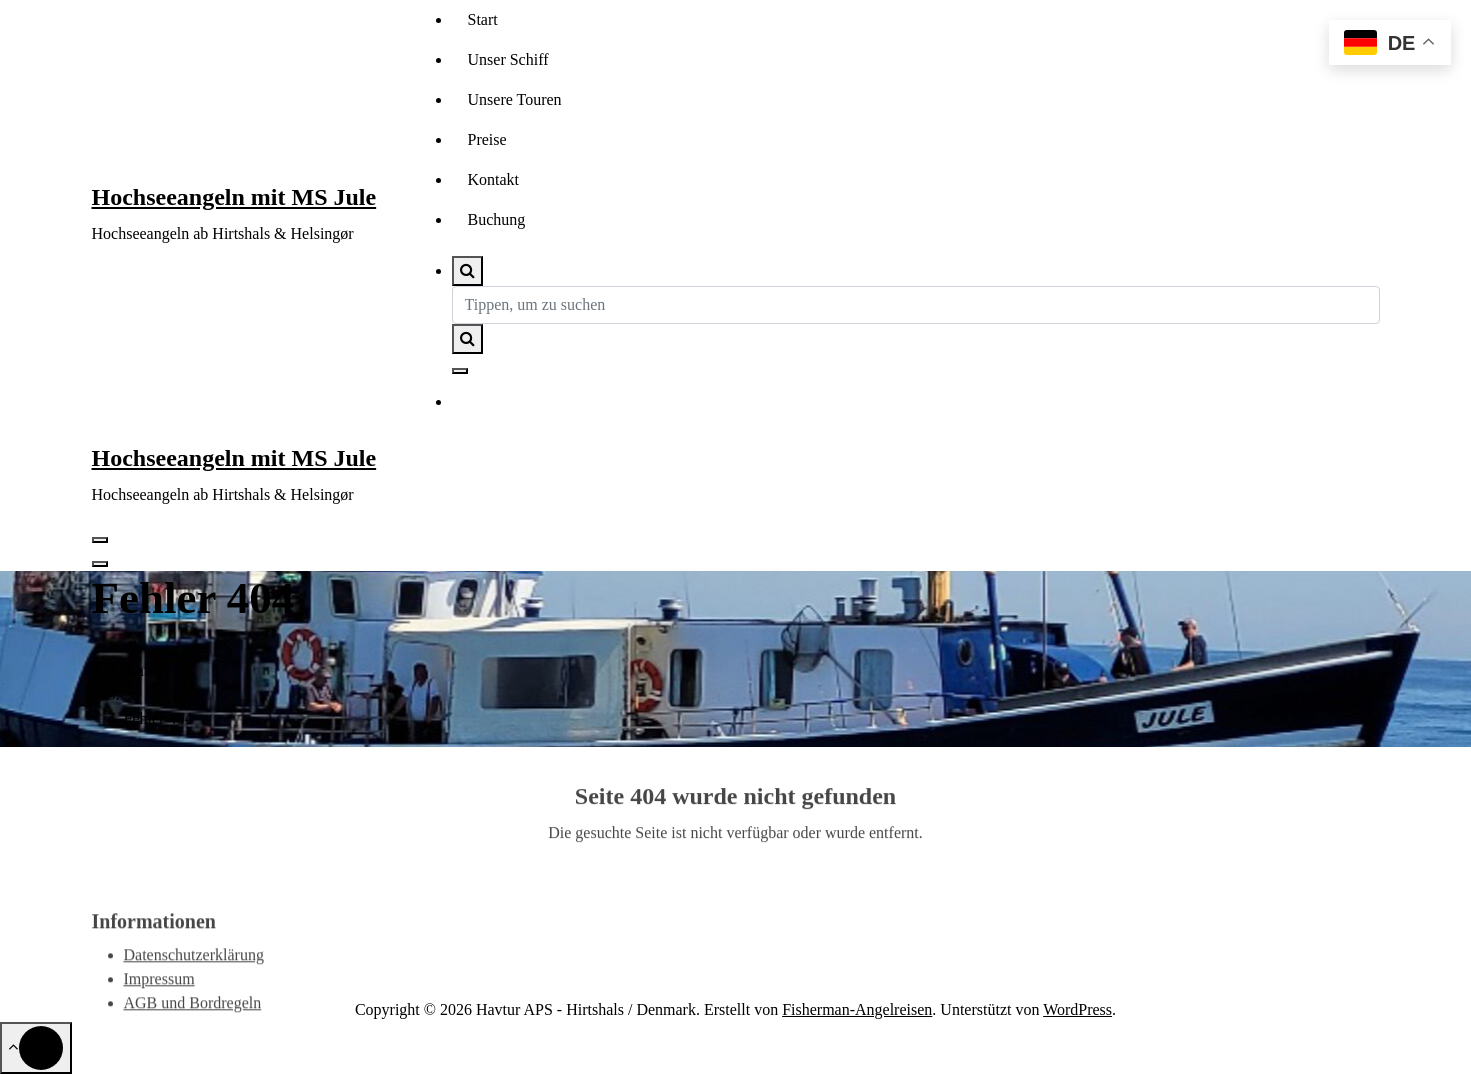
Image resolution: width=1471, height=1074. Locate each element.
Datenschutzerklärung (194, 981)
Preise (487, 139)
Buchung (497, 219)
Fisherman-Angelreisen (857, 1009)
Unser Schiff (508, 59)
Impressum (159, 1005)
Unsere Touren (515, 99)
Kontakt (494, 179)
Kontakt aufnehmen (554, 403)
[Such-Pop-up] (467, 271)
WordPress (1077, 1009)
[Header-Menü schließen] (100, 564)
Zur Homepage (736, 914)
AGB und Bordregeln (193, 1029)
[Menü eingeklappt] (100, 540)
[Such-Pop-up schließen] (460, 371)
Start (483, 19)
